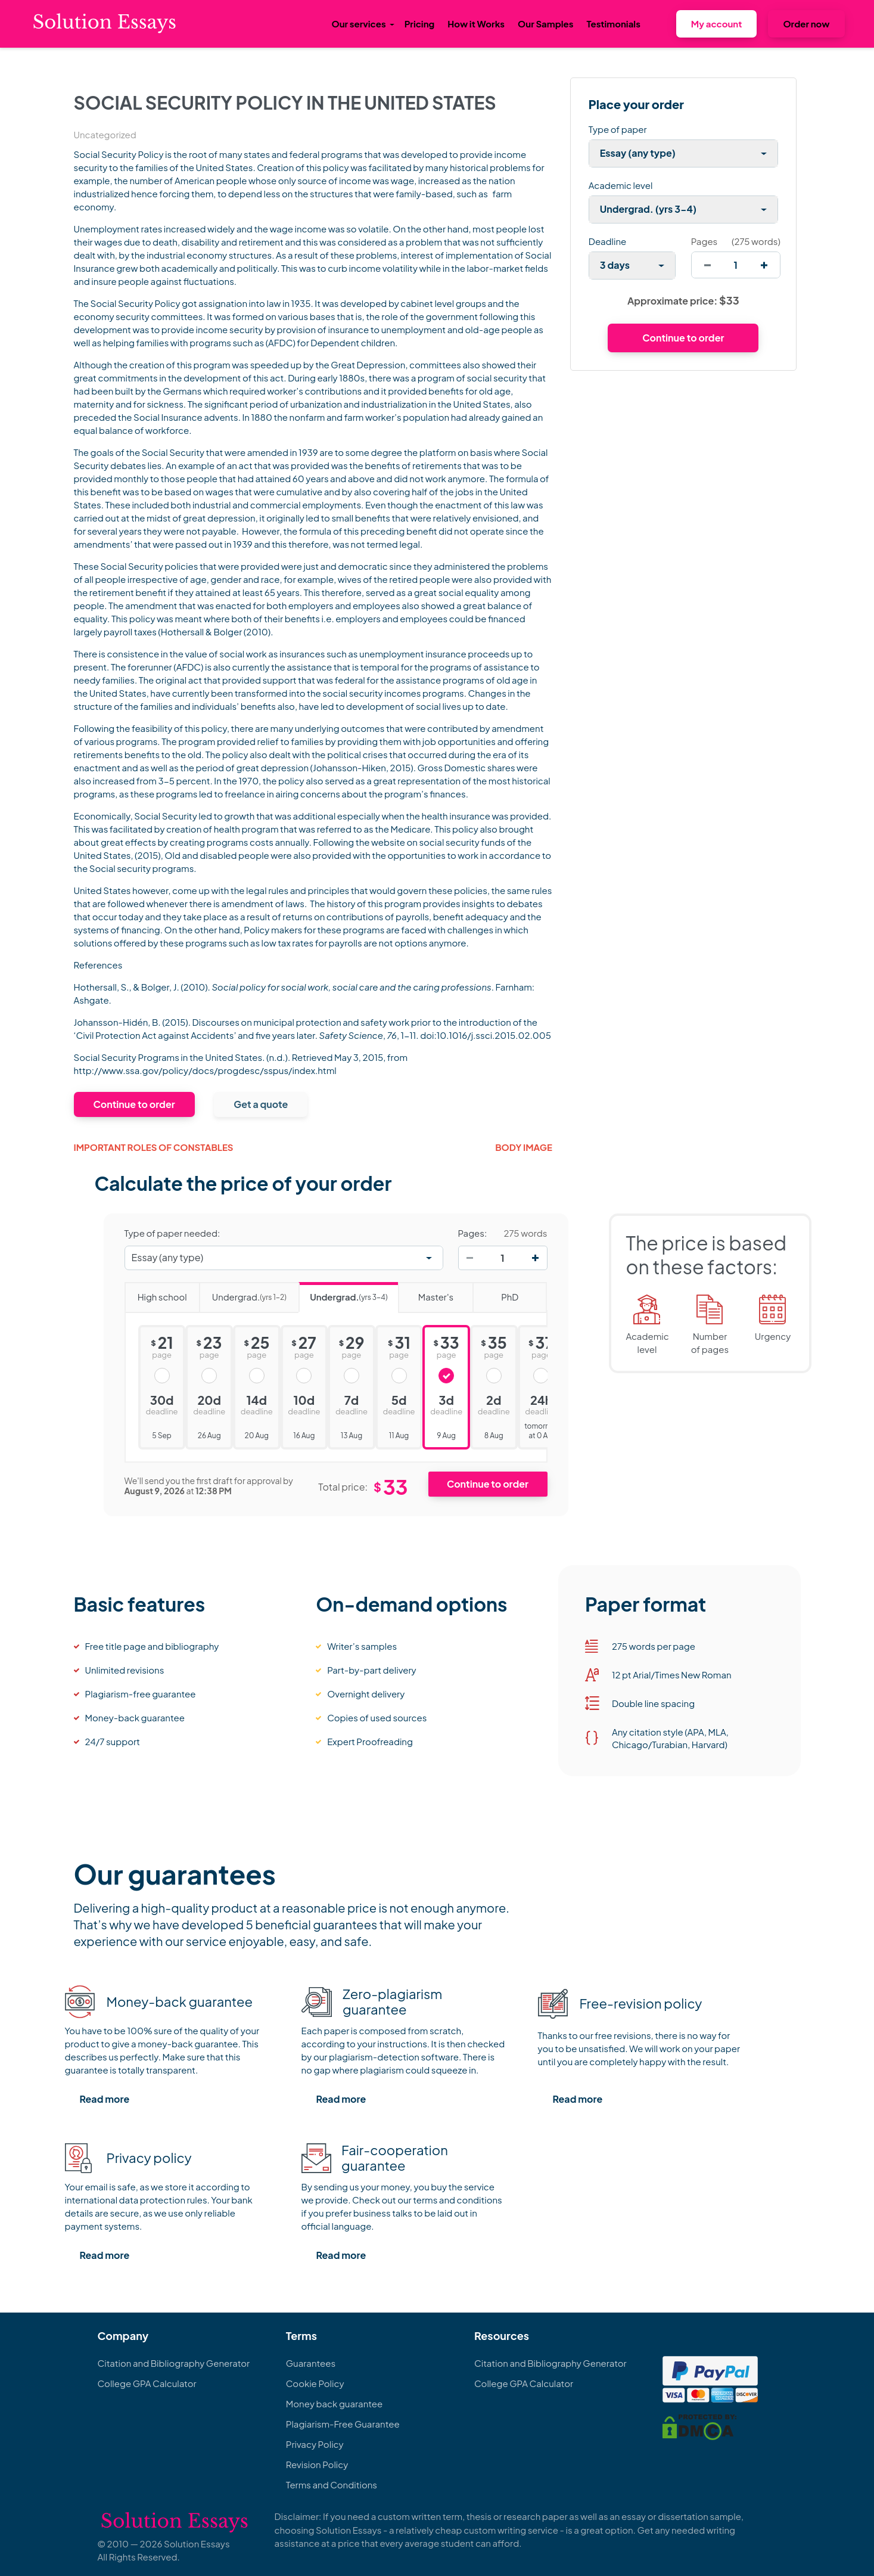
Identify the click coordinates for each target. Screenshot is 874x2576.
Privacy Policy (315, 2444)
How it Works (476, 23)
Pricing (420, 23)
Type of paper (618, 129)
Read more (105, 2099)
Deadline (607, 241)
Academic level (621, 185)
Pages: (472, 1233)
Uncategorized (105, 134)
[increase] (764, 265)
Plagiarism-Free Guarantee (343, 2423)
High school (156, 1292)
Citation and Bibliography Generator (174, 2363)
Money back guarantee (334, 2403)
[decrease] (707, 265)
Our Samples (545, 23)
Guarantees (310, 2363)
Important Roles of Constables (154, 1147)
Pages (704, 241)
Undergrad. (243, 1293)
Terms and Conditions (331, 2484)
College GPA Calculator (147, 2383)
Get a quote (261, 1104)
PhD (495, 1292)
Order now (806, 23)
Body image (523, 1147)
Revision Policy (317, 2464)
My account (716, 23)
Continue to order (134, 1104)
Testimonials (613, 23)
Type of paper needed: (172, 1233)
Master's (425, 1292)
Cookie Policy (315, 2383)
